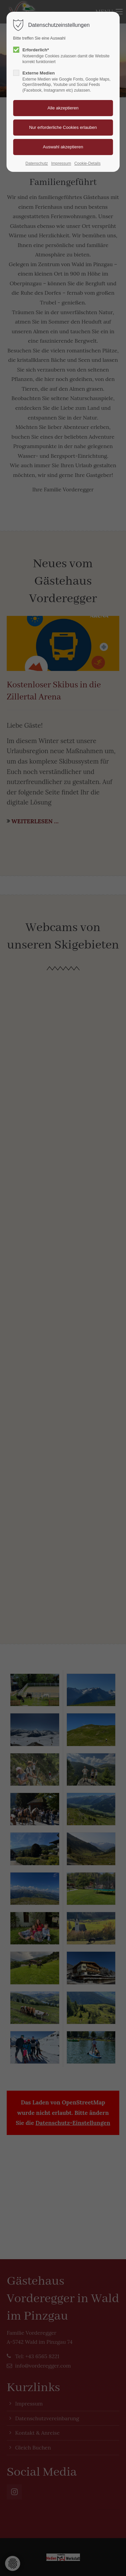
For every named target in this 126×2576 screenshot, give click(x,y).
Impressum (61, 163)
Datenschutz (37, 163)
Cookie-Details (87, 163)
